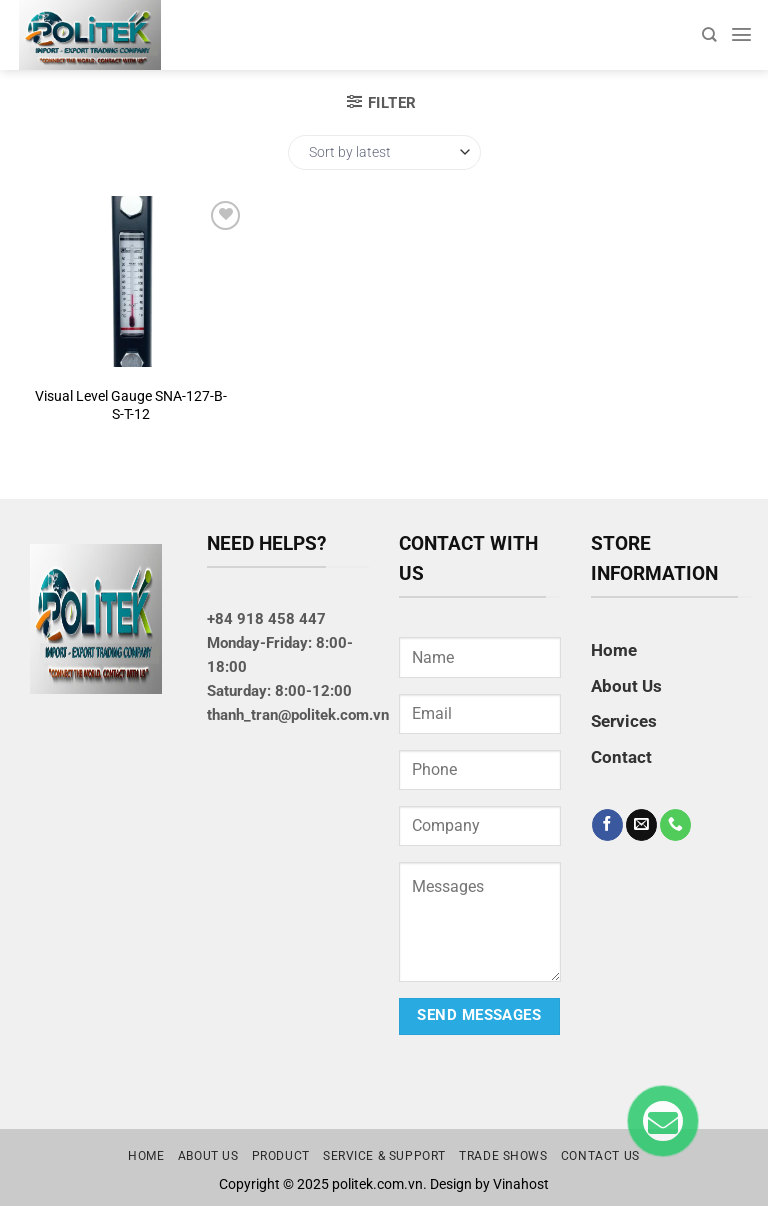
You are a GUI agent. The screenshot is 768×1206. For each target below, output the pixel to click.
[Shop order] (384, 152)
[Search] (709, 34)
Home (614, 650)
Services (624, 721)
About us (208, 1156)
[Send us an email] (641, 825)
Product (281, 1156)
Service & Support (384, 1156)
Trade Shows (503, 1156)
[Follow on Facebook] (607, 825)
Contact (621, 757)
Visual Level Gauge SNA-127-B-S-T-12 (131, 405)
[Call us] (675, 825)
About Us (626, 686)
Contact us (600, 1156)
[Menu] (741, 34)
